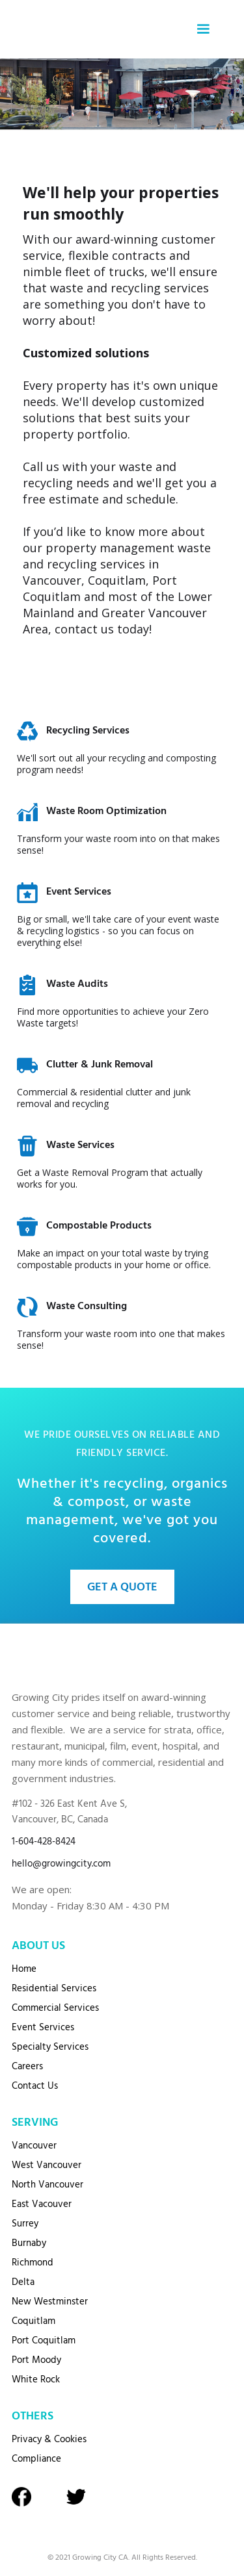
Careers (27, 2066)
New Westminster (50, 2302)
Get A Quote (122, 1587)
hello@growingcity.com (61, 1864)
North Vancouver (47, 2185)
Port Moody (36, 2360)
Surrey (25, 2224)
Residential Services (54, 1988)
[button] (203, 29)
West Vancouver (46, 2165)
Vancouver (34, 2146)
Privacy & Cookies (49, 2439)
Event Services (43, 2027)
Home (24, 1969)
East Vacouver (42, 2204)
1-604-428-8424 (43, 1842)
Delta (23, 2282)
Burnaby (29, 2243)
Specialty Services (50, 2047)
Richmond (32, 2263)
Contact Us (35, 2086)
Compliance (36, 2459)
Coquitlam (33, 2321)
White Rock (36, 2380)
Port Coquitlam (43, 2341)
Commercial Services (55, 2008)
